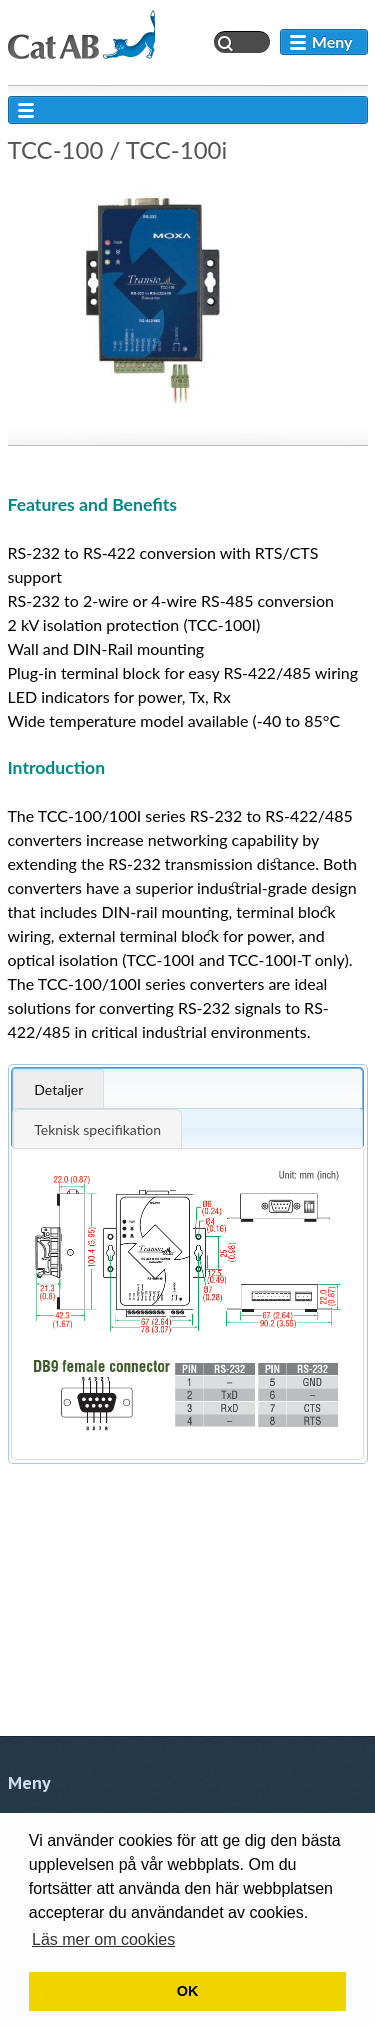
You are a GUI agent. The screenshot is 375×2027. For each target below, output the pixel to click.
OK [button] (188, 1991)
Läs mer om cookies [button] (103, 1939)
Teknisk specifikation (97, 1129)
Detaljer (58, 1089)
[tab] (187, 1088)
